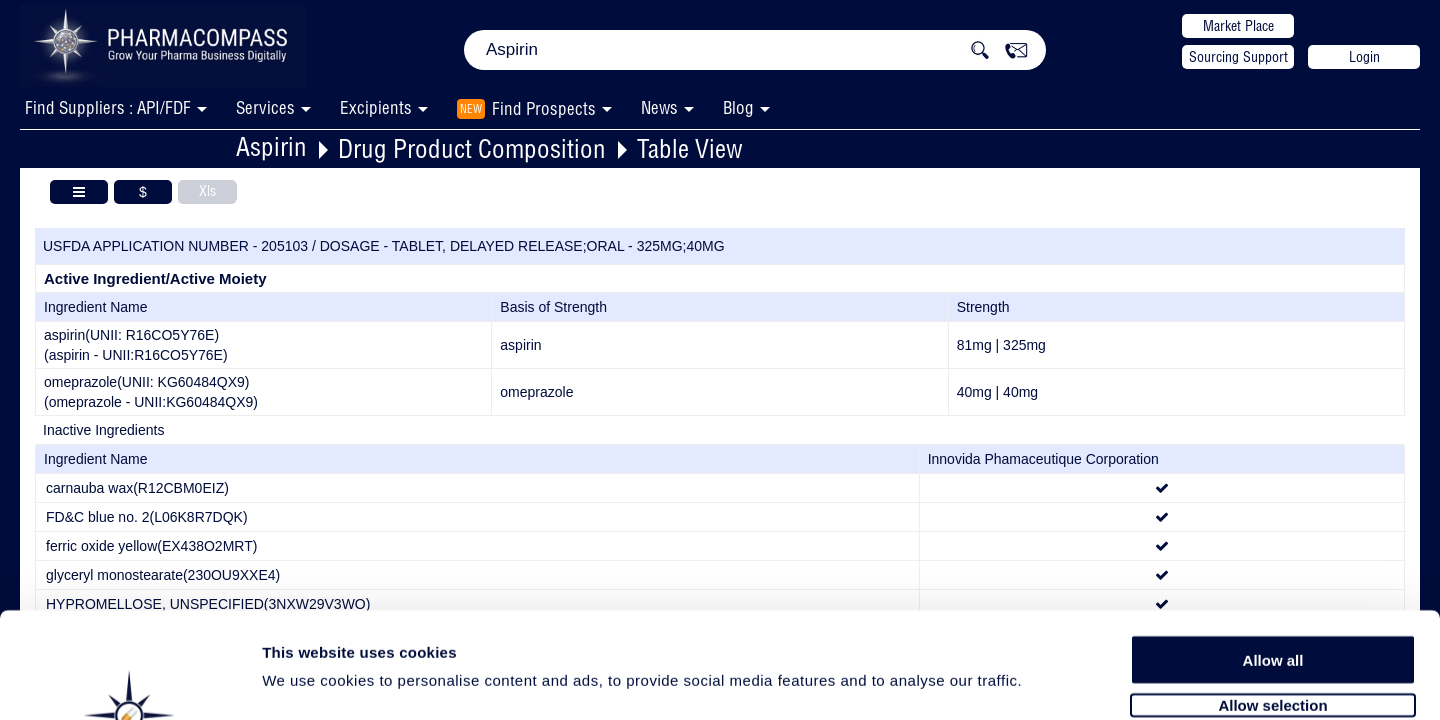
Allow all (1273, 552)
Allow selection (1272, 597)
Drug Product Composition (472, 148)
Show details (1049, 681)
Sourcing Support (1238, 57)
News (659, 107)
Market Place (1238, 26)
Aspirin (271, 146)
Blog (738, 107)
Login (1364, 57)
